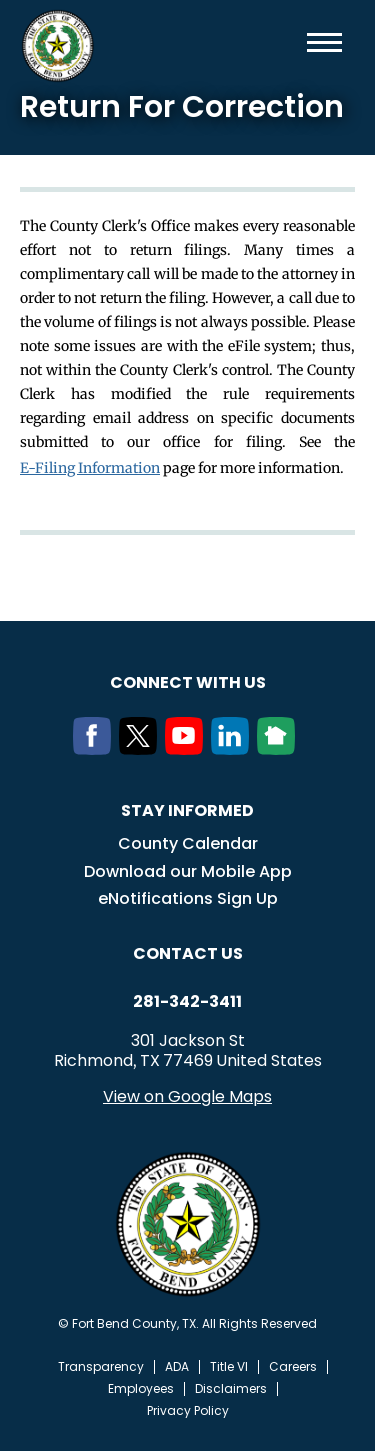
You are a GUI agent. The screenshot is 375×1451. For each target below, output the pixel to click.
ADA (177, 1367)
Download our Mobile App (188, 871)
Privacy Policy (188, 1411)
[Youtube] (188, 749)
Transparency (101, 1367)
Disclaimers (231, 1389)
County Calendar (188, 843)
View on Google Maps (187, 1096)
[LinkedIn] (234, 749)
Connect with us (188, 682)
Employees (141, 1389)
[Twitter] (142, 749)
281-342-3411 (187, 1002)
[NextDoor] (280, 749)
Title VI (229, 1367)
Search (292, 42)
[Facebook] (96, 749)
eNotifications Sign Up (188, 898)
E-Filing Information (90, 468)
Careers (293, 1367)
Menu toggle (324, 42)
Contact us (188, 953)
